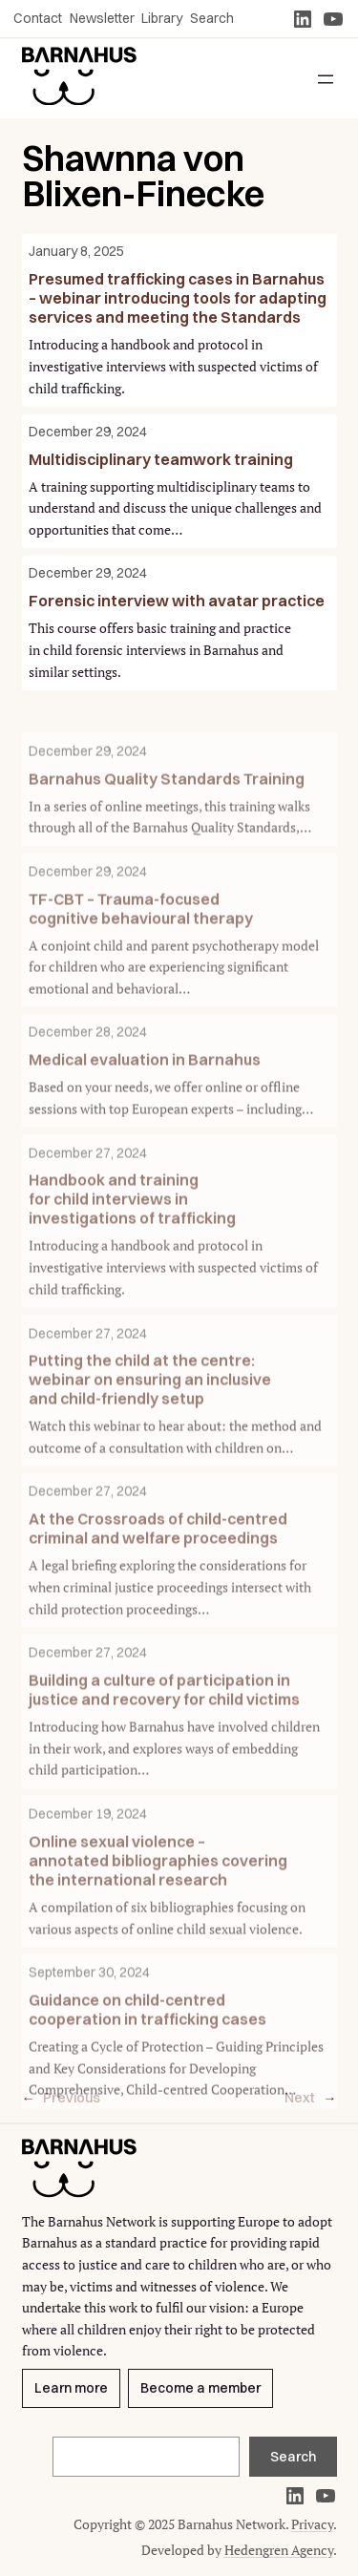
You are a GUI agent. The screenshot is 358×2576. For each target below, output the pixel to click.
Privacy (312, 2524)
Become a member (200, 2388)
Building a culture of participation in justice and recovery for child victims (164, 1745)
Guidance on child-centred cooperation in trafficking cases (147, 2065)
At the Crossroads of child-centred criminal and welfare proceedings (158, 1584)
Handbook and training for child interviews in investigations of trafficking (132, 1255)
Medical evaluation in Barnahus (145, 1115)
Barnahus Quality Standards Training (167, 834)
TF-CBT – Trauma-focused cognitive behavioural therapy (141, 963)
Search (293, 2456)
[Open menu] (325, 79)
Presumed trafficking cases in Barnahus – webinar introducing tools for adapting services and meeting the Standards (177, 298)
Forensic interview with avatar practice (177, 600)
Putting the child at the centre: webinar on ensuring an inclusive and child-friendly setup (150, 1435)
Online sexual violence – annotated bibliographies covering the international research (158, 1916)
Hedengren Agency (278, 2550)
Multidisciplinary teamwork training (161, 459)
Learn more (71, 2388)
